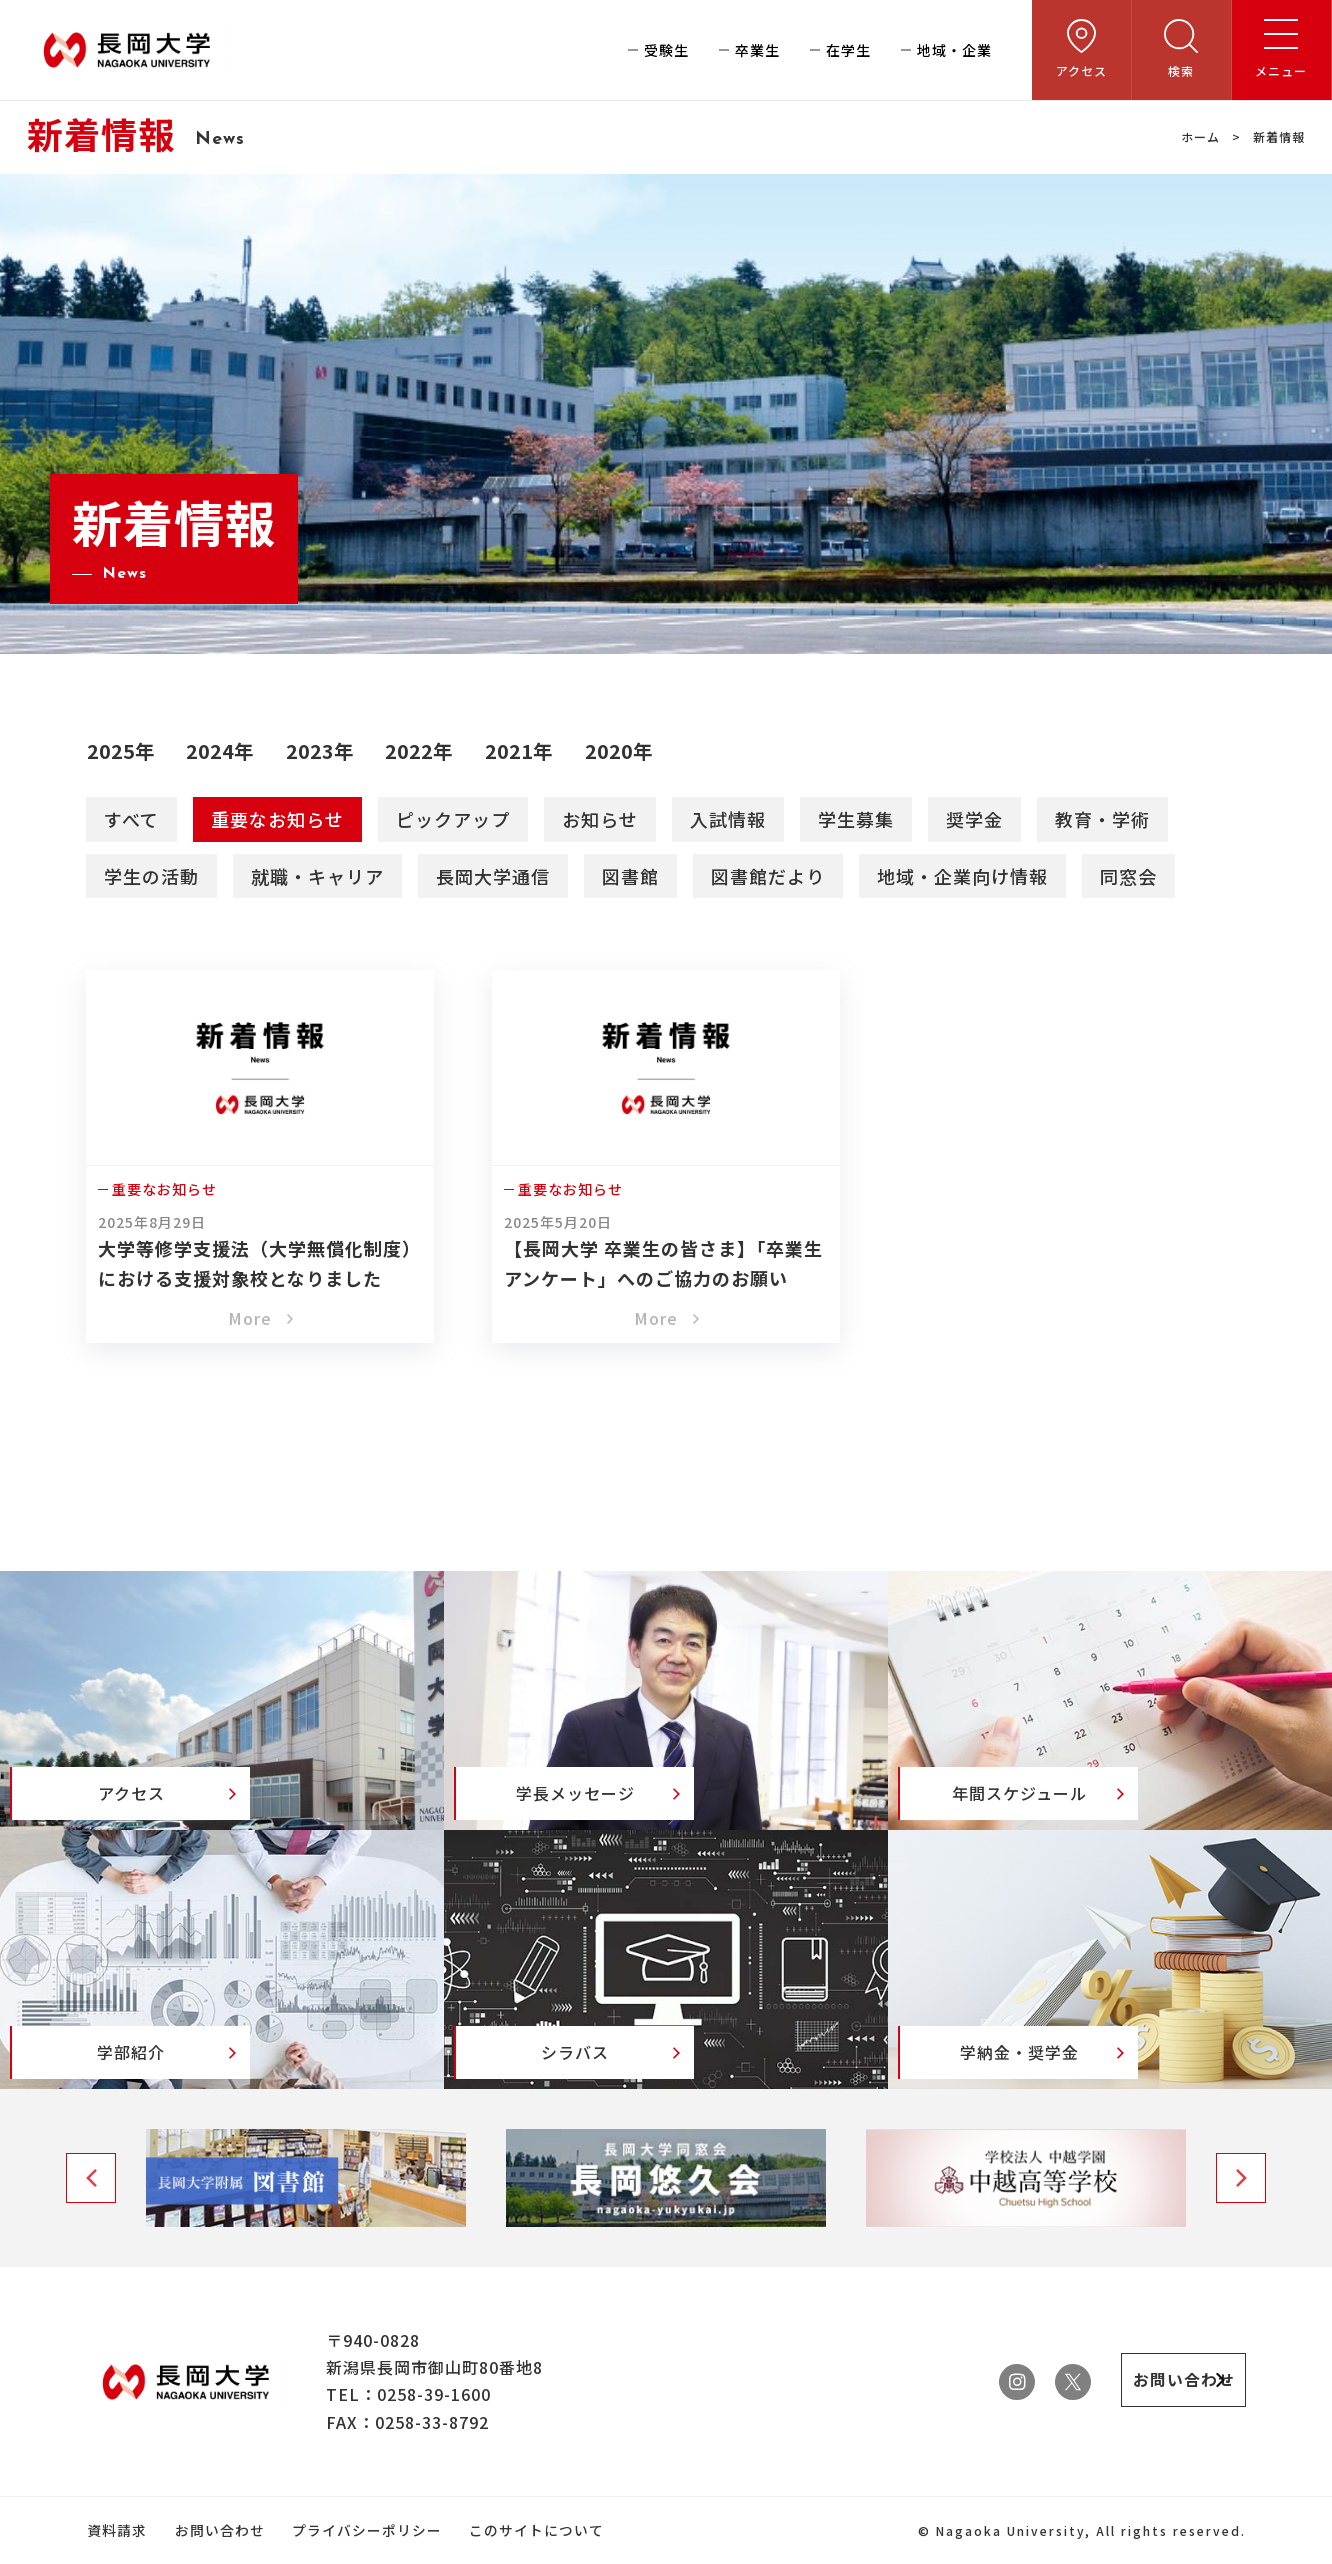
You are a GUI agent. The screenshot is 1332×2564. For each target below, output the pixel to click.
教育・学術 (1102, 818)
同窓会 (1128, 875)
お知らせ (600, 818)
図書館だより (768, 875)
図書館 (630, 875)
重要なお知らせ (277, 818)
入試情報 (728, 818)
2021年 (534, 749)
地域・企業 (954, 50)
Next (1241, 2179)
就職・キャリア (317, 875)
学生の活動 (151, 875)
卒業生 (757, 50)
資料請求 (116, 2531)
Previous (91, 2179)
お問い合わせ (217, 2531)
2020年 (637, 749)
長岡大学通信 (493, 875)
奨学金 (974, 818)
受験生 (666, 50)
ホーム (1200, 136)
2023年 (328, 749)
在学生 (848, 50)
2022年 (431, 749)
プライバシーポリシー (363, 2531)
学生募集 (856, 818)
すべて (131, 818)
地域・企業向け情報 (962, 875)
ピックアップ (453, 818)
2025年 (122, 749)
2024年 (225, 749)
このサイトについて (531, 2531)
